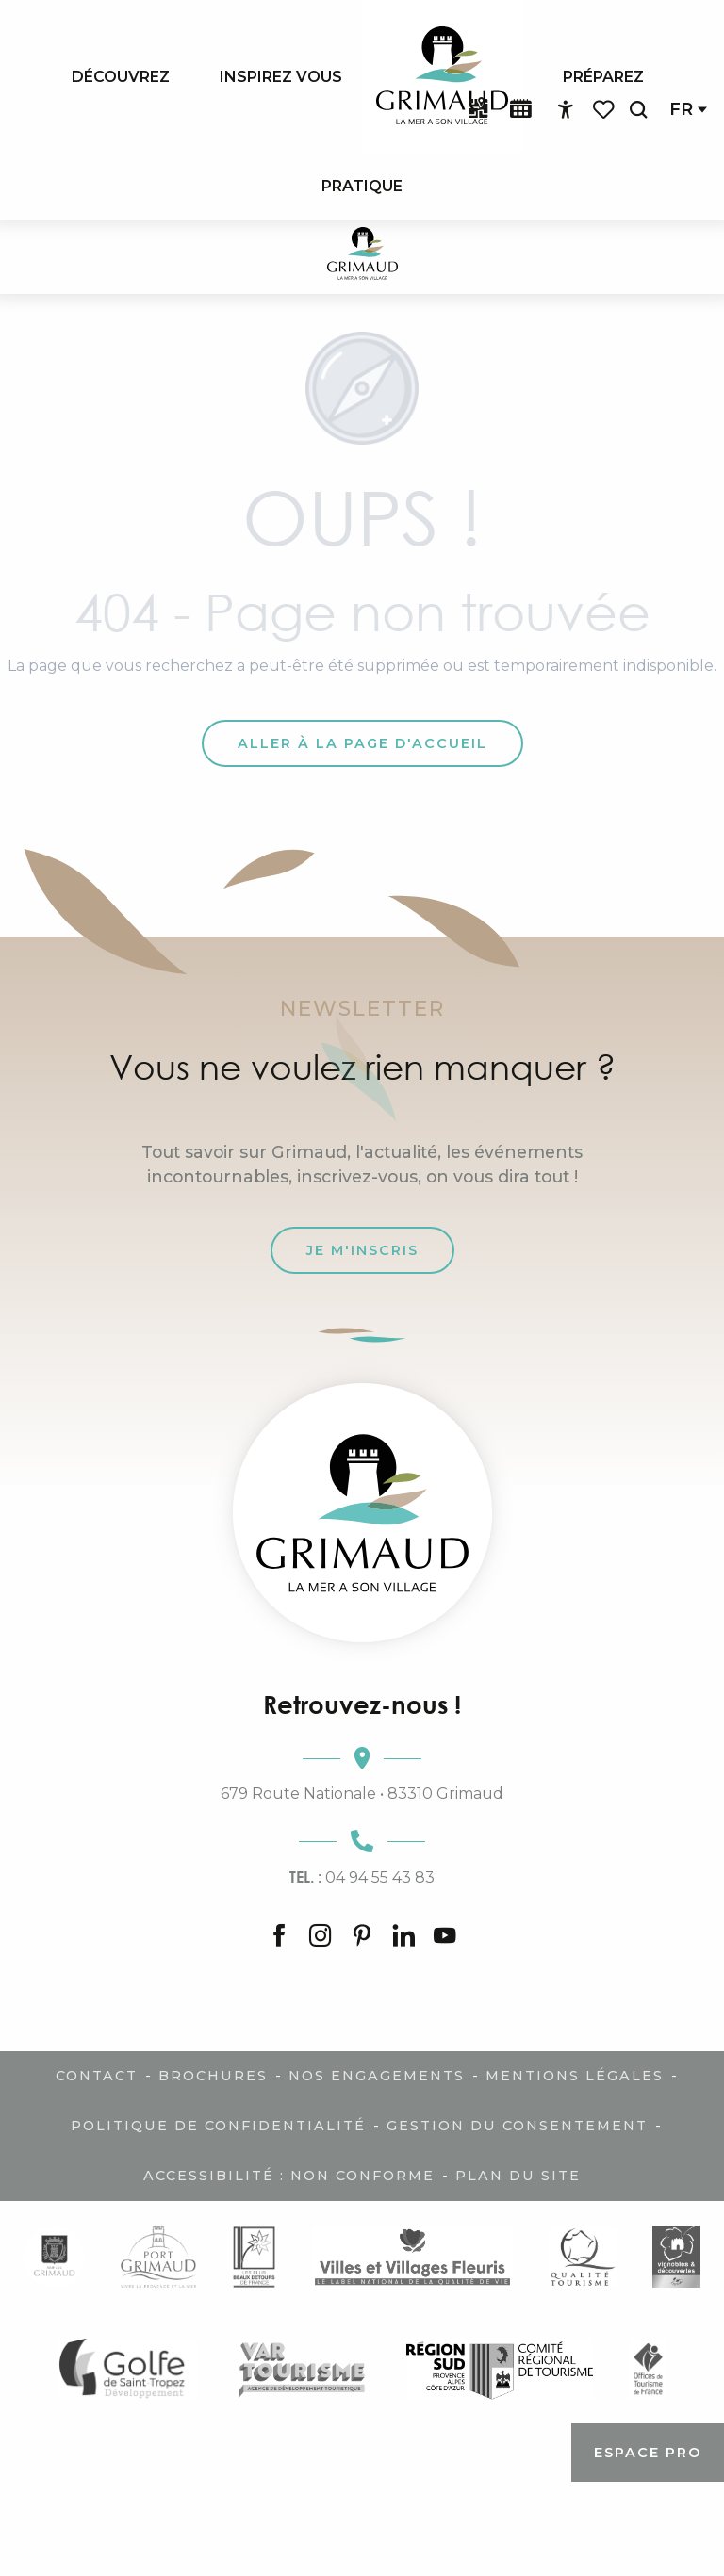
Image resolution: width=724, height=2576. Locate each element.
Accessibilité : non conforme (289, 2175)
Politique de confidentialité (218, 2125)
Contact (97, 2075)
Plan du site (518, 2175)
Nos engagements (376, 2075)
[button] (638, 109)
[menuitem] (121, 76)
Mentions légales (574, 2075)
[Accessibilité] (565, 110)
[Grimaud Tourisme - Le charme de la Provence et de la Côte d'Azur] (362, 256)
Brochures (213, 2075)
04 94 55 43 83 (362, 1876)
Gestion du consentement (517, 2125)
